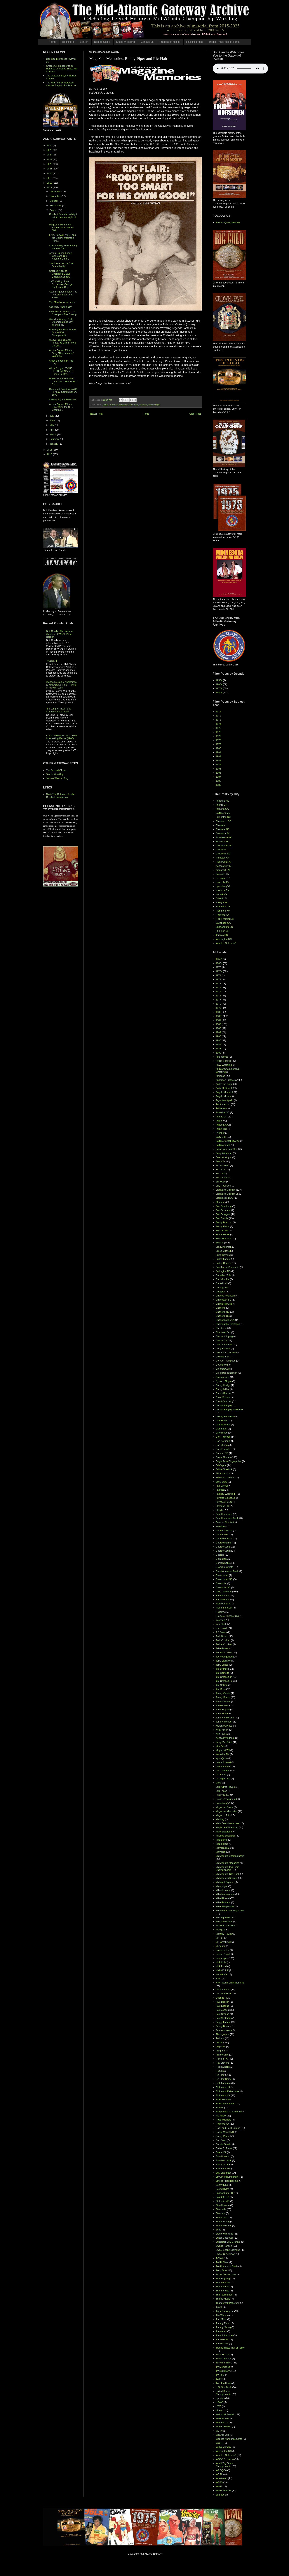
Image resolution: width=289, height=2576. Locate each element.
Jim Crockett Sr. (224, 1681)
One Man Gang (224, 1993)
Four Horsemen (224, 1514)
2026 (50, 145)
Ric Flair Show (223, 2079)
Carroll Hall (221, 1283)
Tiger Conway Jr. (225, 2311)
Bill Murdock (222, 1177)
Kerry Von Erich (224, 1742)
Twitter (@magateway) (228, 222)
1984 (218, 764)
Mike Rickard (222, 1898)
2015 (50, 454)
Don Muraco (222, 1445)
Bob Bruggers (223, 1214)
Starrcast (220, 2213)
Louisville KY (222, 882)
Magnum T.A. (223, 1815)
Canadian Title (223, 1275)
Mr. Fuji (220, 1938)
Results (220, 2070)
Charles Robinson (225, 1295)
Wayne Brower (223, 2426)
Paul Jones (221, 2010)
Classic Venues (224, 1344)
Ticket (219, 2307)
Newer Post (96, 413)
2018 (50, 182)
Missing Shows (224, 1917)
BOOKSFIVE (222, 1234)
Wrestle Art (221, 2478)
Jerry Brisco (222, 1664)
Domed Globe (102, 41)
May (52, 425)
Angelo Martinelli (224, 1092)
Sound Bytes (222, 2189)
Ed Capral (221, 1465)
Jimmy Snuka (223, 1697)
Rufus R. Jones (224, 2148)
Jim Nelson (221, 1685)
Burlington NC (223, 817)
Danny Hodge (223, 1385)
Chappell (220, 1291)
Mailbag (220, 1819)
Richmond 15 (223, 906)
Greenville (221, 849)
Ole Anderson (223, 1989)
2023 (50, 159)
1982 (218, 756)
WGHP (219, 2443)
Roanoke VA (222, 914)
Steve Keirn (222, 2217)
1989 (218, 785)
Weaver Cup (222, 2434)
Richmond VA (223, 910)
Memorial (220, 1851)
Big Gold (220, 1169)
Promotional (222, 2054)
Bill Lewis (221, 1173)
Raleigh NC (222, 902)
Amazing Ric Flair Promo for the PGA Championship (62, 332)
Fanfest (220, 1489)
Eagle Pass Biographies (228, 1461)
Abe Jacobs (222, 1056)
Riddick (220, 2107)
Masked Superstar (225, 1835)
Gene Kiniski (222, 1534)
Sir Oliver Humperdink (227, 2176)
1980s (219, 692)
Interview (220, 1620)
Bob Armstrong (223, 1206)
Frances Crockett (225, 1522)
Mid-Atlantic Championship (230, 1856)
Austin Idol (221, 1128)
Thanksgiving (223, 2278)
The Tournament (224, 2294)
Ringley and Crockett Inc (229, 2111)
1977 (218, 736)
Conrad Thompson (225, 1360)
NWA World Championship (230, 1982)
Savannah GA (223, 922)
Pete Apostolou (224, 2030)
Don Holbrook (223, 1436)
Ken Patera (222, 1733)
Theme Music (223, 2298)
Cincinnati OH (223, 1332)
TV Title (220, 2375)
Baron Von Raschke (226, 1149)
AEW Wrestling (224, 1064)
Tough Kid (51, 660)
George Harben (224, 1542)
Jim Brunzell (222, 1668)
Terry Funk (221, 2270)
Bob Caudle (222, 1218)
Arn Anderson (223, 1104)
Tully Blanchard (224, 2362)
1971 (218, 711)
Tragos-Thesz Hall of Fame (230, 2347)
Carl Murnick (222, 1279)
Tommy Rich (222, 2323)
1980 (218, 748)
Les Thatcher (223, 1770)
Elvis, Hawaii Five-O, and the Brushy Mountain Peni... (62, 238)
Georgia (220, 1554)
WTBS (219, 2482)
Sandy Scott (222, 2164)
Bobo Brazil (222, 1230)
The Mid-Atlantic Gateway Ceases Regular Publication (61, 84)
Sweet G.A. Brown (225, 2254)
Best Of (220, 1161)
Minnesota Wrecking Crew (229, 1910)
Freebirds (221, 1526)
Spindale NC (222, 2197)
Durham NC (222, 1453)
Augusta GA (222, 808)
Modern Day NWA (225, 1925)
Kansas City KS (224, 866)
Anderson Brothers (226, 1080)
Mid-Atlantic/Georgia (226, 1878)
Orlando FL (222, 898)
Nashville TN (222, 890)
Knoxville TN (222, 874)
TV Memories (223, 2366)
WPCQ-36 (221, 2470)
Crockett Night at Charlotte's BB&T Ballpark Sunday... (60, 273)
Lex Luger (221, 1774)
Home (52, 41)
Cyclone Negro (223, 1381)
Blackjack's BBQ (224, 1197)
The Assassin (223, 2282)
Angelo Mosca (223, 1096)
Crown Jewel (222, 1377)
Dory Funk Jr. (223, 1449)
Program (220, 2050)
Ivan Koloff (221, 1628)
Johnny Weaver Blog (57, 778)
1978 (218, 740)
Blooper (220, 1202)
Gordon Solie (223, 1563)
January (54, 443)
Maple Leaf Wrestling (227, 1827)
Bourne (219, 1242)
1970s (219, 688)
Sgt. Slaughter (223, 2172)
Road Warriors (223, 2119)
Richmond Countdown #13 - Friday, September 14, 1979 (63, 392)
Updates (220, 2398)
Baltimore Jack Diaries (227, 1141)
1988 (218, 780)
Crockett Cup (223, 1368)
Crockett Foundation (226, 1372)
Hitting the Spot (224, 1607)
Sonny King (222, 2185)
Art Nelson (221, 1108)
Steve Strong (222, 2221)
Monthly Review (224, 1933)
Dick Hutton (222, 1420)
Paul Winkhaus (224, 2018)
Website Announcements (229, 2438)
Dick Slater (221, 1428)
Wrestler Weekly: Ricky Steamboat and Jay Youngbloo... (61, 322)
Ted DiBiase (222, 2262)
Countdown (222, 1364)
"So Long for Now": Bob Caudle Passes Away (58, 710)
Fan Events (222, 1485)
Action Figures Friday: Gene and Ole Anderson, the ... (60, 256)
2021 (50, 168)
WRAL (219, 2474)
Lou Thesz (221, 1791)
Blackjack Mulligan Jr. (227, 1193)
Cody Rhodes (223, 1348)
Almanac (220, 1076)
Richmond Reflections (227, 2091)
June (53, 420)
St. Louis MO (222, 931)
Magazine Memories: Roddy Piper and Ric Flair (61, 227)
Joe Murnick (222, 1705)
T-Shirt (219, 2258)
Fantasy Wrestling (225, 1493)
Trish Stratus (222, 2354)
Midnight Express (225, 1882)
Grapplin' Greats (224, 1567)
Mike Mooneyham (225, 1894)
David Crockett (223, 1401)
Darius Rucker (223, 1393)
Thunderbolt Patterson (227, 2303)
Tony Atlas (221, 2331)
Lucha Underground (226, 1799)
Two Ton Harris (223, 2383)
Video (219, 2410)
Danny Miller (222, 1389)
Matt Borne (221, 1839)
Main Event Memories (227, 1823)
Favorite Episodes (225, 1497)
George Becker (224, 1538)
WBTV (219, 2430)
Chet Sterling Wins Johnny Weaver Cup (63, 247)
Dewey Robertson (225, 1416)
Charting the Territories (228, 1324)
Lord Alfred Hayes (225, 1786)
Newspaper (222, 1958)
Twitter (219, 2379)
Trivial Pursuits (223, 2358)
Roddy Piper (154, 404)
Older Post (195, 413)
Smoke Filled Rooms (227, 2180)
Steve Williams (223, 2225)
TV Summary (223, 2371)
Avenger (220, 1132)
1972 (218, 715)
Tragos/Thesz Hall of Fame (224, 41)
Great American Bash (227, 1571)
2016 (50, 449)
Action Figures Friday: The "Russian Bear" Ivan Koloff (63, 294)
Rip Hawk (221, 2115)
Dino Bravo (221, 1432)
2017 (50, 187)
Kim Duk (220, 1746)
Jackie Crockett (224, 1644)
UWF (218, 2406)
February (55, 439)
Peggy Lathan (223, 2022)
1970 (218, 967)
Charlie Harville (224, 1303)
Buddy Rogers (223, 1263)
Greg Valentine (223, 1591)
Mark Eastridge (224, 1831)
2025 (50, 150)
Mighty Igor (221, 1886)
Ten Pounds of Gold (226, 2266)
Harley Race (222, 1599)
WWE (219, 2486)
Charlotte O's (222, 1316)
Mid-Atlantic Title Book (227, 1874)
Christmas (221, 1328)
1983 (218, 760)
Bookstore (68, 41)
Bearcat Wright (223, 1157)
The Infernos (222, 2290)
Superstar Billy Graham (228, 2241)
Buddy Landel (223, 1259)
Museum (220, 1946)
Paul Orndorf (222, 2014)
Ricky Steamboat (225, 2103)
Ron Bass (221, 2140)
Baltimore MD (223, 813)
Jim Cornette (222, 1672)
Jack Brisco (222, 1636)
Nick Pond (221, 1966)
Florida (219, 1510)
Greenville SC (223, 853)
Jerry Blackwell (224, 1660)
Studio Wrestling (125, 41)
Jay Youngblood (224, 1656)
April (52, 429)
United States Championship (223, 2392)
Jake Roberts (223, 1648)
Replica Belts (223, 2066)
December (56, 191)
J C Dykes (221, 1632)
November (56, 196)
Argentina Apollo (224, 1100)
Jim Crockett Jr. (224, 1677)
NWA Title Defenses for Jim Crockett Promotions (60, 795)
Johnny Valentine (225, 1717)
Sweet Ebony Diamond (228, 2250)
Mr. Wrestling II (223, 1942)
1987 (218, 776)
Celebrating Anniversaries (62, 399)
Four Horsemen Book (227, 1518)
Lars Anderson (223, 1766)
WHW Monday (223, 2447)
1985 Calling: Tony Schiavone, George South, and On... (60, 284)
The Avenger (222, 2286)
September (56, 205)
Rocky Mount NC (225, 918)
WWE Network (223, 2490)
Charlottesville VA (225, 1320)
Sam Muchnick (223, 2160)
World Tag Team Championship (224, 2465)
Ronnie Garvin (223, 2144)
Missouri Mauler (224, 1921)
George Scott (223, 1546)
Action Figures (223, 1060)
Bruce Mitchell (223, 1251)
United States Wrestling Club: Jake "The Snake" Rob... (63, 381)
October (54, 200)
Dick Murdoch (223, 1424)
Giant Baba (222, 1558)
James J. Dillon (224, 1652)
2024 (50, 154)
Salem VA (221, 2152)
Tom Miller (221, 2319)
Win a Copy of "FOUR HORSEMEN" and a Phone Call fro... (61, 371)
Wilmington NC (224, 939)
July (52, 415)
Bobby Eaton (222, 1226)
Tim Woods (222, 2315)
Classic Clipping (224, 1336)
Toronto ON (222, 935)
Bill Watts (221, 1181)
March (53, 434)
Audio (219, 1120)
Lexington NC (223, 878)
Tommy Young (223, 2327)
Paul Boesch (222, 2001)
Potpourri (220, 2046)
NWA (218, 1978)
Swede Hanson (224, 2245)
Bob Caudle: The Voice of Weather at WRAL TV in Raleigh (59, 634)
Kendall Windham (225, 1737)
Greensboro (222, 1575)
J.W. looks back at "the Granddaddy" (61, 265)
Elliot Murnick (223, 1473)
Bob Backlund (223, 1210)
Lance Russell (223, 1762)
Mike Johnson (223, 1890)
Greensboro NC (224, 845)
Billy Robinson (223, 1185)
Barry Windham (224, 1153)
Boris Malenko (223, 1238)
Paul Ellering (222, 2005)
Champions (222, 1287)
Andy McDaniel (224, 1088)
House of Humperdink (227, 1616)
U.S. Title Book (223, 2387)
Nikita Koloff (222, 1970)
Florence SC (222, 841)
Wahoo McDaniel (225, 2414)
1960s (219, 684)
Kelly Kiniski (222, 1729)
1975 (218, 728)
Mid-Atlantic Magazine (227, 1863)
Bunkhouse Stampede (227, 1267)
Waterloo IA (222, 2422)
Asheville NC (222, 800)
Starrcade (221, 2209)
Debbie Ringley (224, 1405)
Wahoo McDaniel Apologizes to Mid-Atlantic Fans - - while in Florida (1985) (61, 685)
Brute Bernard (223, 1255)
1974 (218, 724)
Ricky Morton (223, 2099)
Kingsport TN (223, 870)
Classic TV (221, 1340)
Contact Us (147, 41)
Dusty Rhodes (223, 1457)
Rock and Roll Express (228, 2128)
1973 (218, 719)
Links (218, 1782)
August (54, 210)
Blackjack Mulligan (225, 1189)
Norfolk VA (221, 894)
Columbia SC (223, 833)
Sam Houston (223, 2156)
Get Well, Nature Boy (60, 306)
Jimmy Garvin (223, 1693)
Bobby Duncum (224, 1222)
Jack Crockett (223, 1640)
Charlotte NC (222, 829)
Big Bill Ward (222, 1165)
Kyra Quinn (222, 1758)
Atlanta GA (221, 804)
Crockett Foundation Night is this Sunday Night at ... (63, 217)
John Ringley (222, 1709)
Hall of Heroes (194, 41)
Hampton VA (222, 857)
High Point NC (223, 861)
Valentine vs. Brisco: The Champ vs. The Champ (62, 313)
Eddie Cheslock (110, 404)
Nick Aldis (221, 1962)
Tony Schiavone (224, 2335)
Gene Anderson (224, 1530)
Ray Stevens (222, 2062)
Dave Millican (223, 1397)
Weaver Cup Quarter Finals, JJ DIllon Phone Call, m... (62, 343)
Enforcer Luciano (225, 1477)
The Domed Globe (56, 770)
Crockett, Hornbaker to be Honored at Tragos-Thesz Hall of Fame (62, 68)
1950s (219, 680)
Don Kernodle (223, 1441)
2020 (50, 173)
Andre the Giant (224, 1084)
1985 (218, 768)
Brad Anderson (223, 1246)
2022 (50, 164)
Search (84, 41)
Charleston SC (223, 821)
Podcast (220, 2038)
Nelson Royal (223, 1954)
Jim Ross (220, 1689)
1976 (218, 732)
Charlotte (220, 825)
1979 (218, 744)
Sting (218, 2229)
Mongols (220, 1929)
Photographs (222, 2034)
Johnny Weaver (224, 1721)
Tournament (222, 2343)
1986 (218, 772)
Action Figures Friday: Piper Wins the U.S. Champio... (61, 407)
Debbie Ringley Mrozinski (229, 1409)
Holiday (220, 1612)
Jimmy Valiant (223, 1701)
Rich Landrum (223, 2083)
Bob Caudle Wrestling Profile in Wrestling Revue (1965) (61, 737)
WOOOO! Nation (225, 2459)
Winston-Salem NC (226, 943)
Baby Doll (221, 1136)
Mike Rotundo (223, 1902)
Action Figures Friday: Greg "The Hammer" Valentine (61, 353)
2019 (50, 178)
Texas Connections (226, 2274)
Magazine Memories (128, 404)
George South (223, 1550)
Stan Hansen (222, 2205)
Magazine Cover (224, 1807)
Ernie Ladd (221, 1481)
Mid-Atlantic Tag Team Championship (227, 1868)
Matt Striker (222, 1843)
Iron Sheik (221, 1624)
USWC (219, 2402)
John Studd (222, 1713)
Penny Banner (223, 2026)
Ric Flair (143, 404)
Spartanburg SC (224, 927)
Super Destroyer (224, 2237)
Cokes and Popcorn (226, 1352)
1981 (218, 752)
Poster (219, 2042)
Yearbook (221, 2494)
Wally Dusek (222, 2418)
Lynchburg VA (223, 886)
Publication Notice (170, 41)
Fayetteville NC (224, 837)
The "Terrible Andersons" (62, 302)
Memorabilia (222, 1847)
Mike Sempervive (225, 1906)
